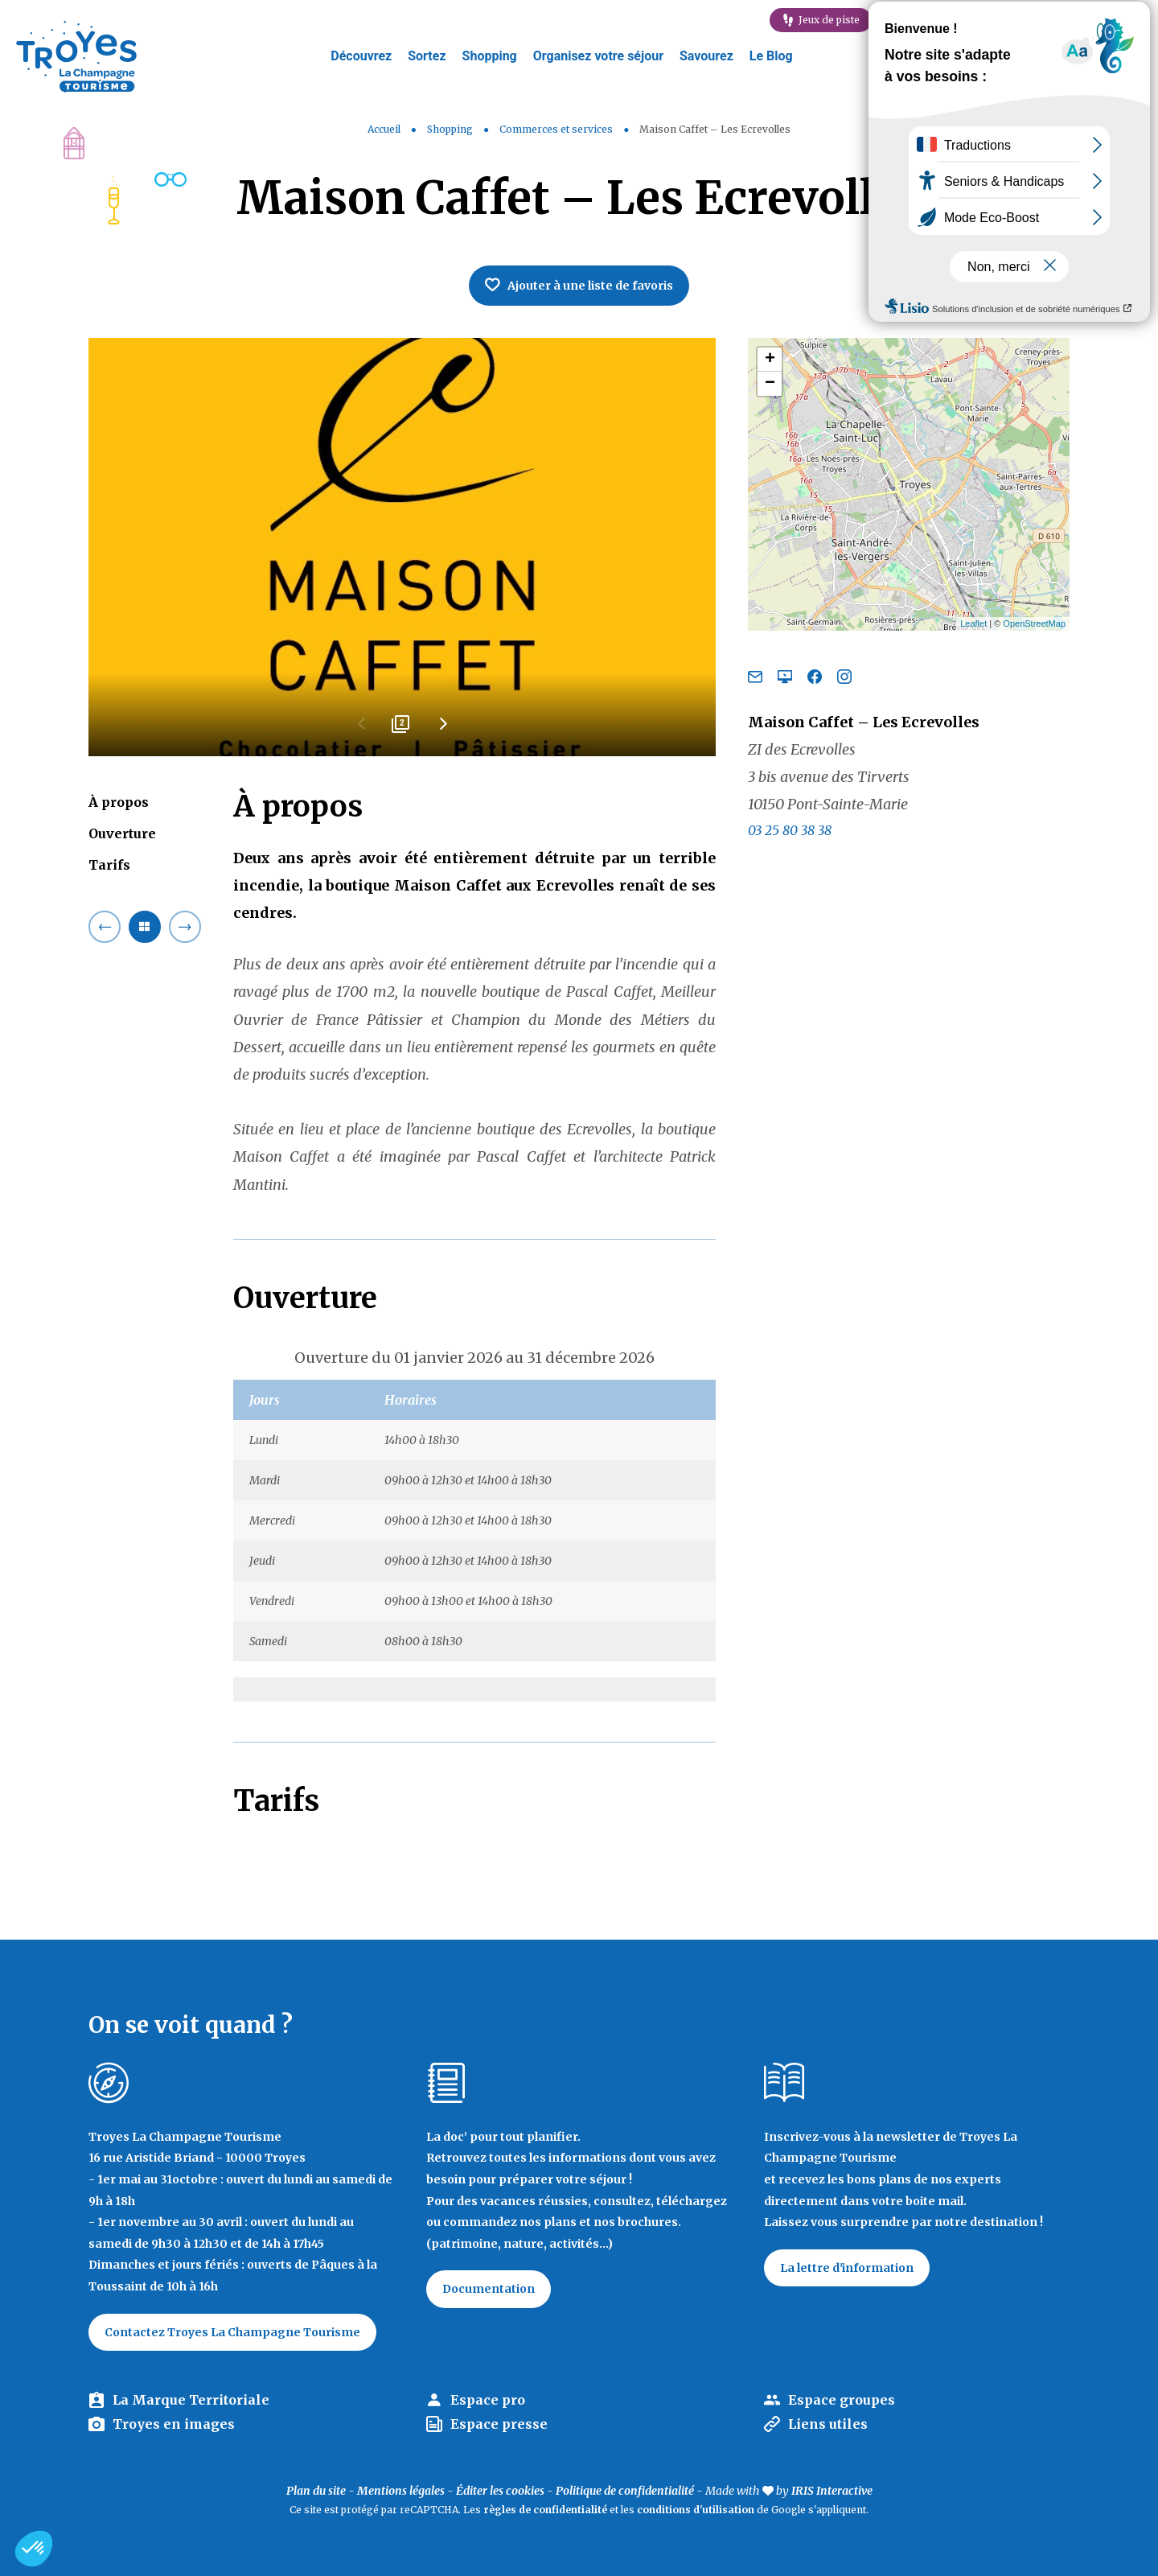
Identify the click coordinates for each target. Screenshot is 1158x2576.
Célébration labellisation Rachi (1065, 20)
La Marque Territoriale (191, 2400)
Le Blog (771, 56)
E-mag (926, 20)
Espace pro (487, 2400)
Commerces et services (557, 129)
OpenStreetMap (1034, 623)
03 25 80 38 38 (790, 830)
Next (442, 730)
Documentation (488, 2289)
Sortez (427, 56)
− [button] (770, 384)
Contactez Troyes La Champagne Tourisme (232, 2332)
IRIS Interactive (832, 2490)
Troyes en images (174, 2424)
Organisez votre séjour (598, 56)
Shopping (489, 56)
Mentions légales (401, 2490)
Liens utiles (828, 2424)
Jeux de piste (829, 20)
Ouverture (122, 833)
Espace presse (499, 2424)
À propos (118, 802)
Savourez (706, 56)
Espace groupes (841, 2400)
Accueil (384, 129)
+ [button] (770, 360)
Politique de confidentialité (625, 2490)
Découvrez (361, 56)
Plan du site (316, 2490)
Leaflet (973, 623)
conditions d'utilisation (695, 2510)
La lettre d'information (847, 2268)
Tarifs (109, 865)
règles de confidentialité (545, 2510)
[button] (33, 2548)
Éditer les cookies (500, 2490)
